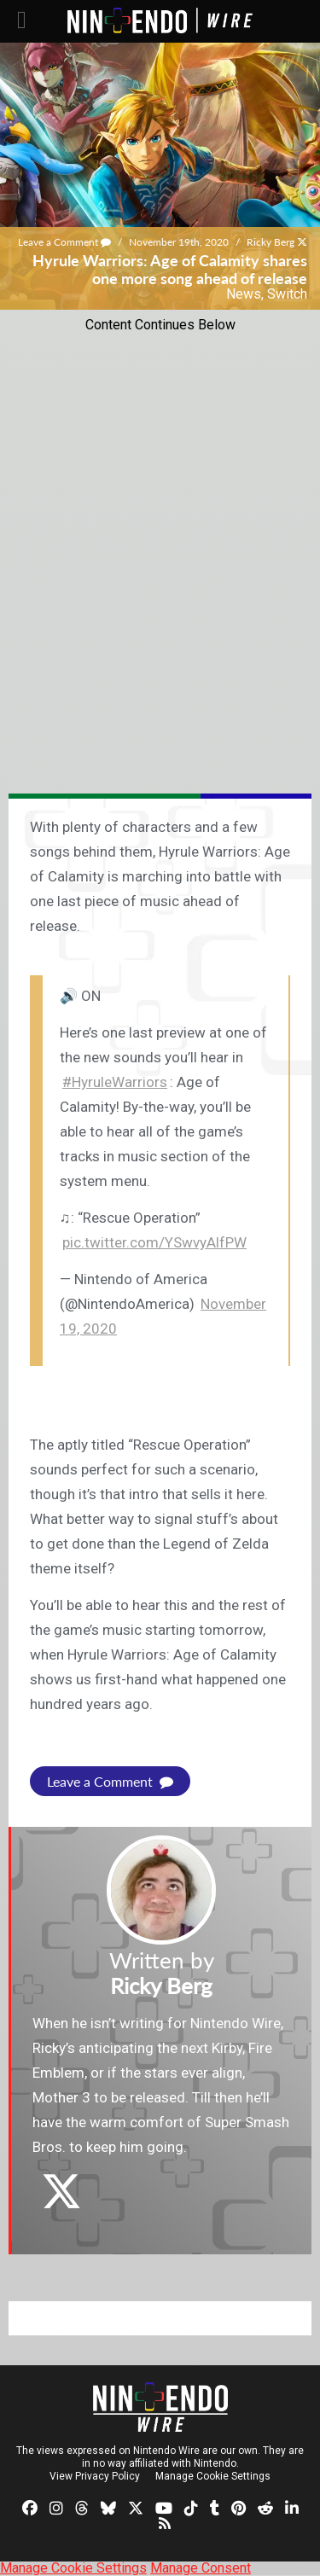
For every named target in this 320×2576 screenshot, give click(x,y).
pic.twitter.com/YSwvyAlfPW (154, 1242)
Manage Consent (200, 2568)
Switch (287, 294)
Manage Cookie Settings (213, 2476)
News (243, 294)
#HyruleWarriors (114, 1081)
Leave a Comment (64, 242)
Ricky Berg (270, 242)
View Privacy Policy (94, 2476)
